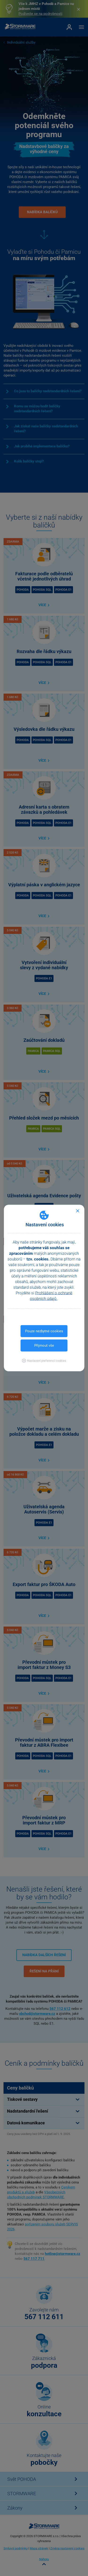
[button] (44, 1360)
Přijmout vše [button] (44, 1345)
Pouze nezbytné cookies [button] (44, 1331)
